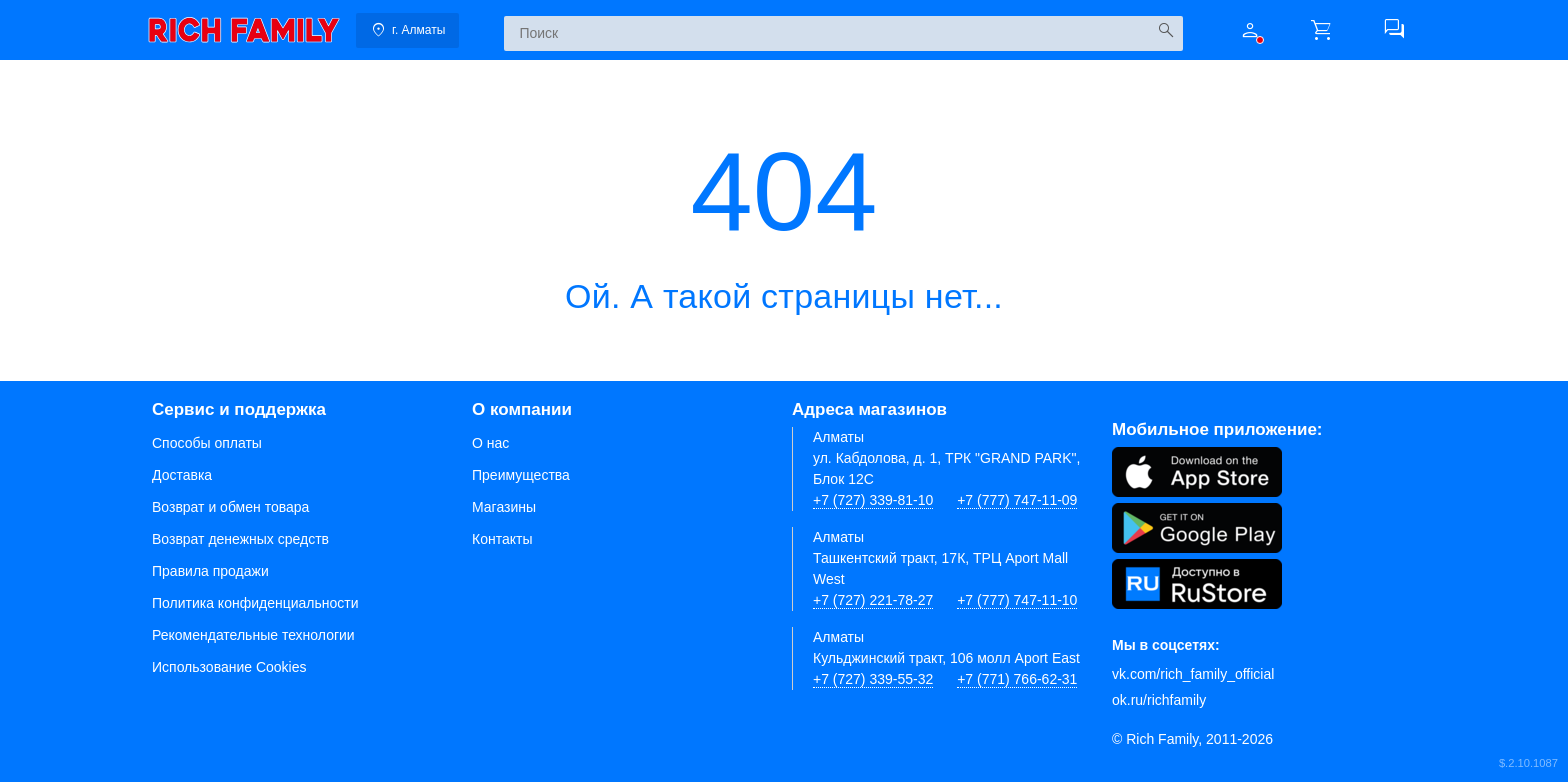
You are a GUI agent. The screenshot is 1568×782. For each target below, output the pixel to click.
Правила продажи (210, 571)
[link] (244, 30)
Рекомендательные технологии (253, 635)
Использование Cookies (229, 667)
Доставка (182, 475)
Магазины (504, 507)
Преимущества (521, 475)
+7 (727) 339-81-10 (873, 500)
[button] (1250, 30)
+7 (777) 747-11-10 (1017, 600)
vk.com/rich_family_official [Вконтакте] (1193, 674)
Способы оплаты (207, 443)
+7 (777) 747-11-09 (1017, 500)
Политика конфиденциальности (255, 603)
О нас (490, 443)
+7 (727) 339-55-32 (873, 679)
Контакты (502, 539)
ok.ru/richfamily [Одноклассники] (1159, 700)
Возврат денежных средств (240, 539)
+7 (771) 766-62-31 (1017, 679)
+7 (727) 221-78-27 (873, 600)
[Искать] (1165, 30)
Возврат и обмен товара (230, 507)
